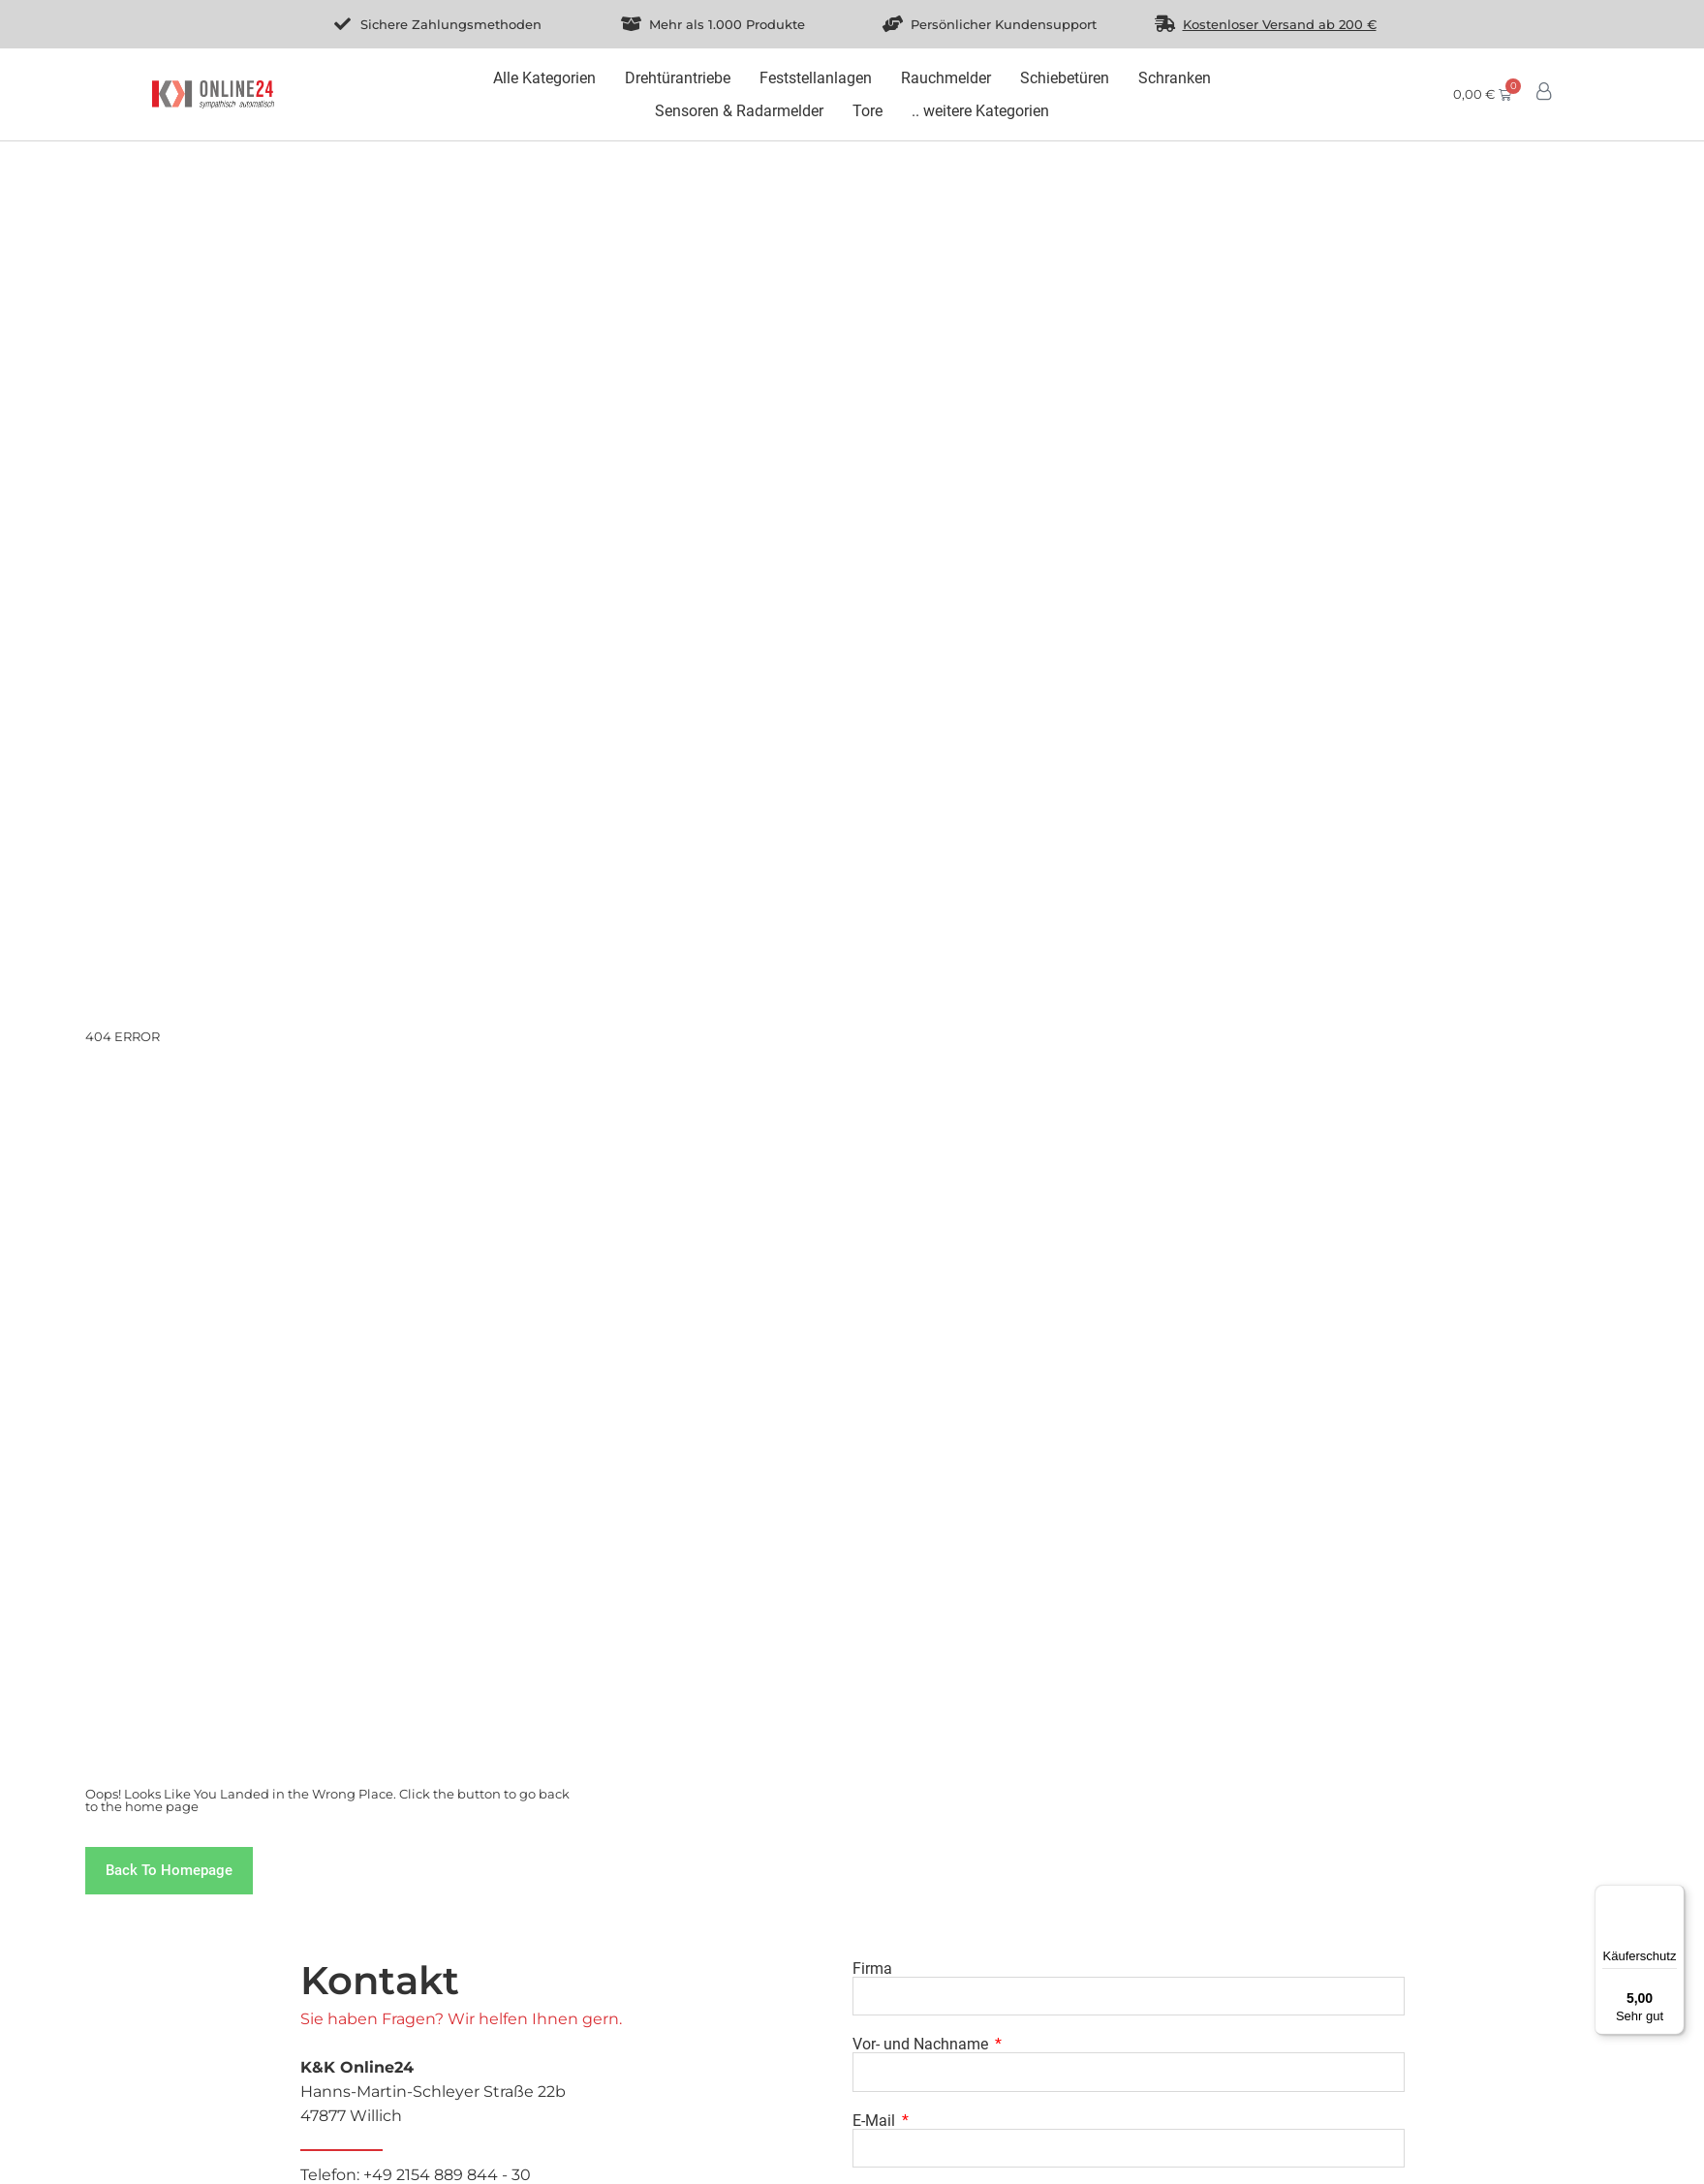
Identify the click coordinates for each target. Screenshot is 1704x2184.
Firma (872, 1969)
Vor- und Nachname (922, 2044)
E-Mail (875, 2121)
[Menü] (1673, 1896)
